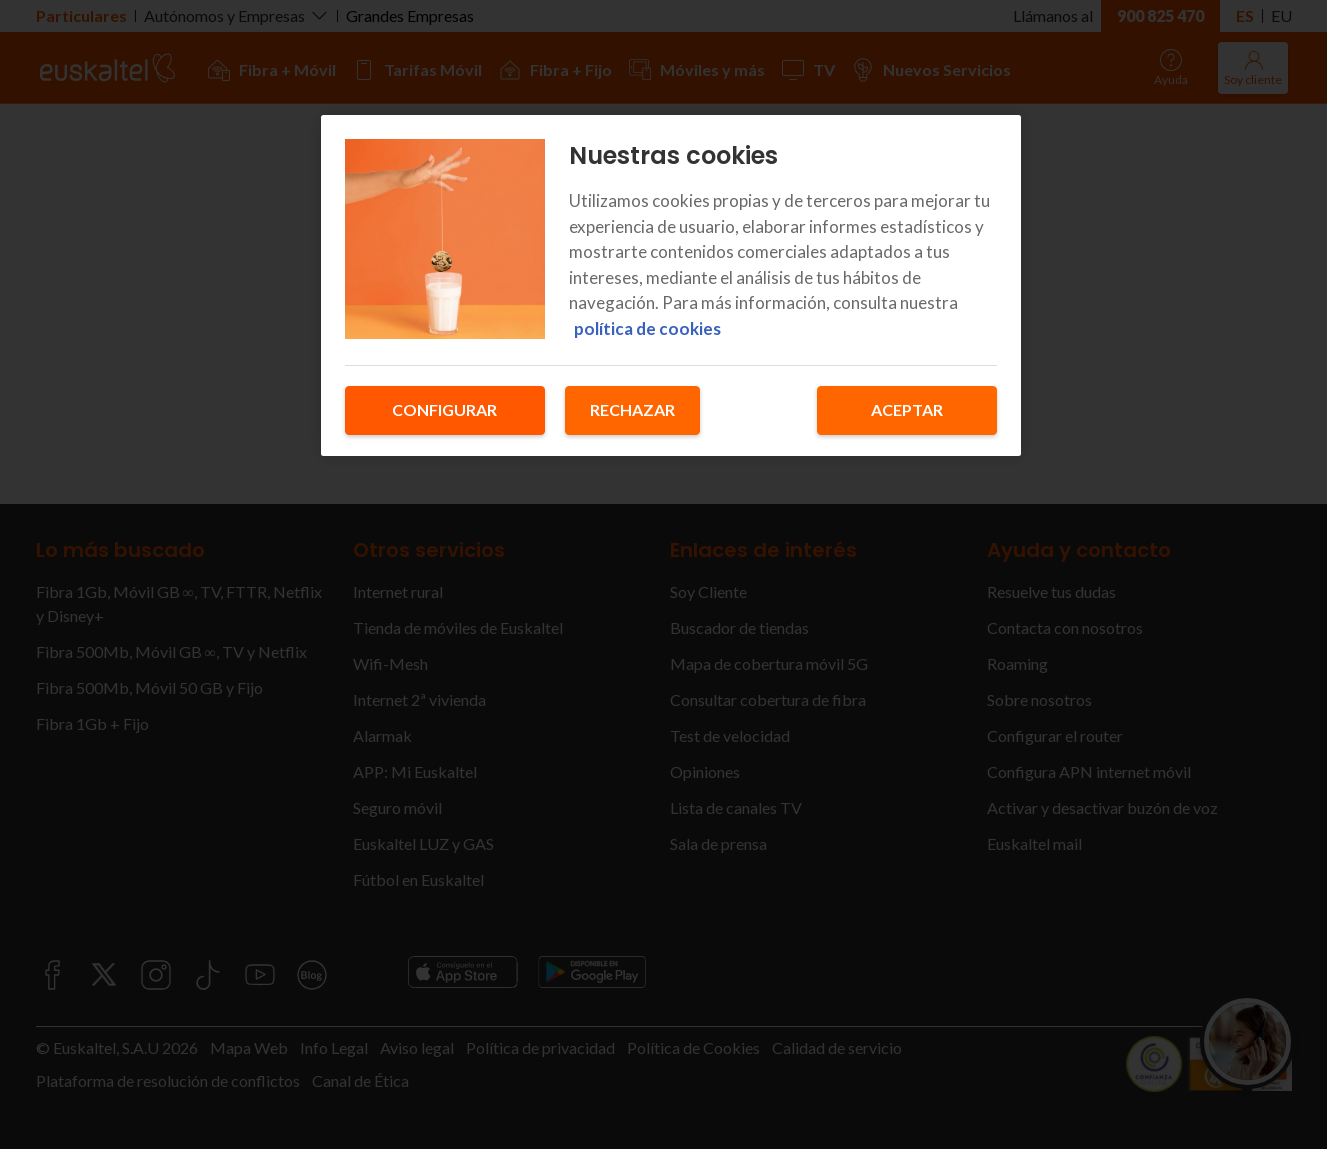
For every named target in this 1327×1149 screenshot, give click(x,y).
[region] (671, 285)
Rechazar (632, 409)
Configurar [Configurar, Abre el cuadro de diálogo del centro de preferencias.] (444, 409)
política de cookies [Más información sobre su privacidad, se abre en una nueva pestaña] (647, 328)
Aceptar (907, 409)
